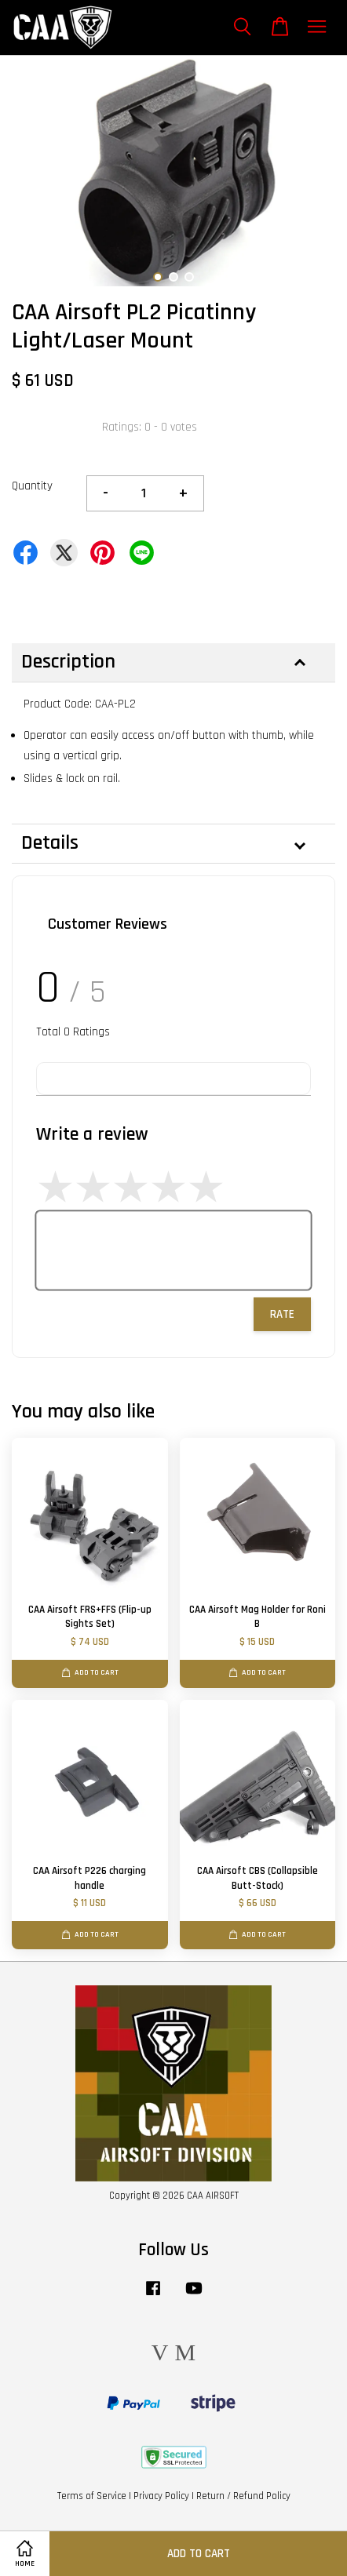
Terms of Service (91, 2496)
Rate (282, 1314)
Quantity (32, 485)
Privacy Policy (161, 2496)
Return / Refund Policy (243, 2496)
